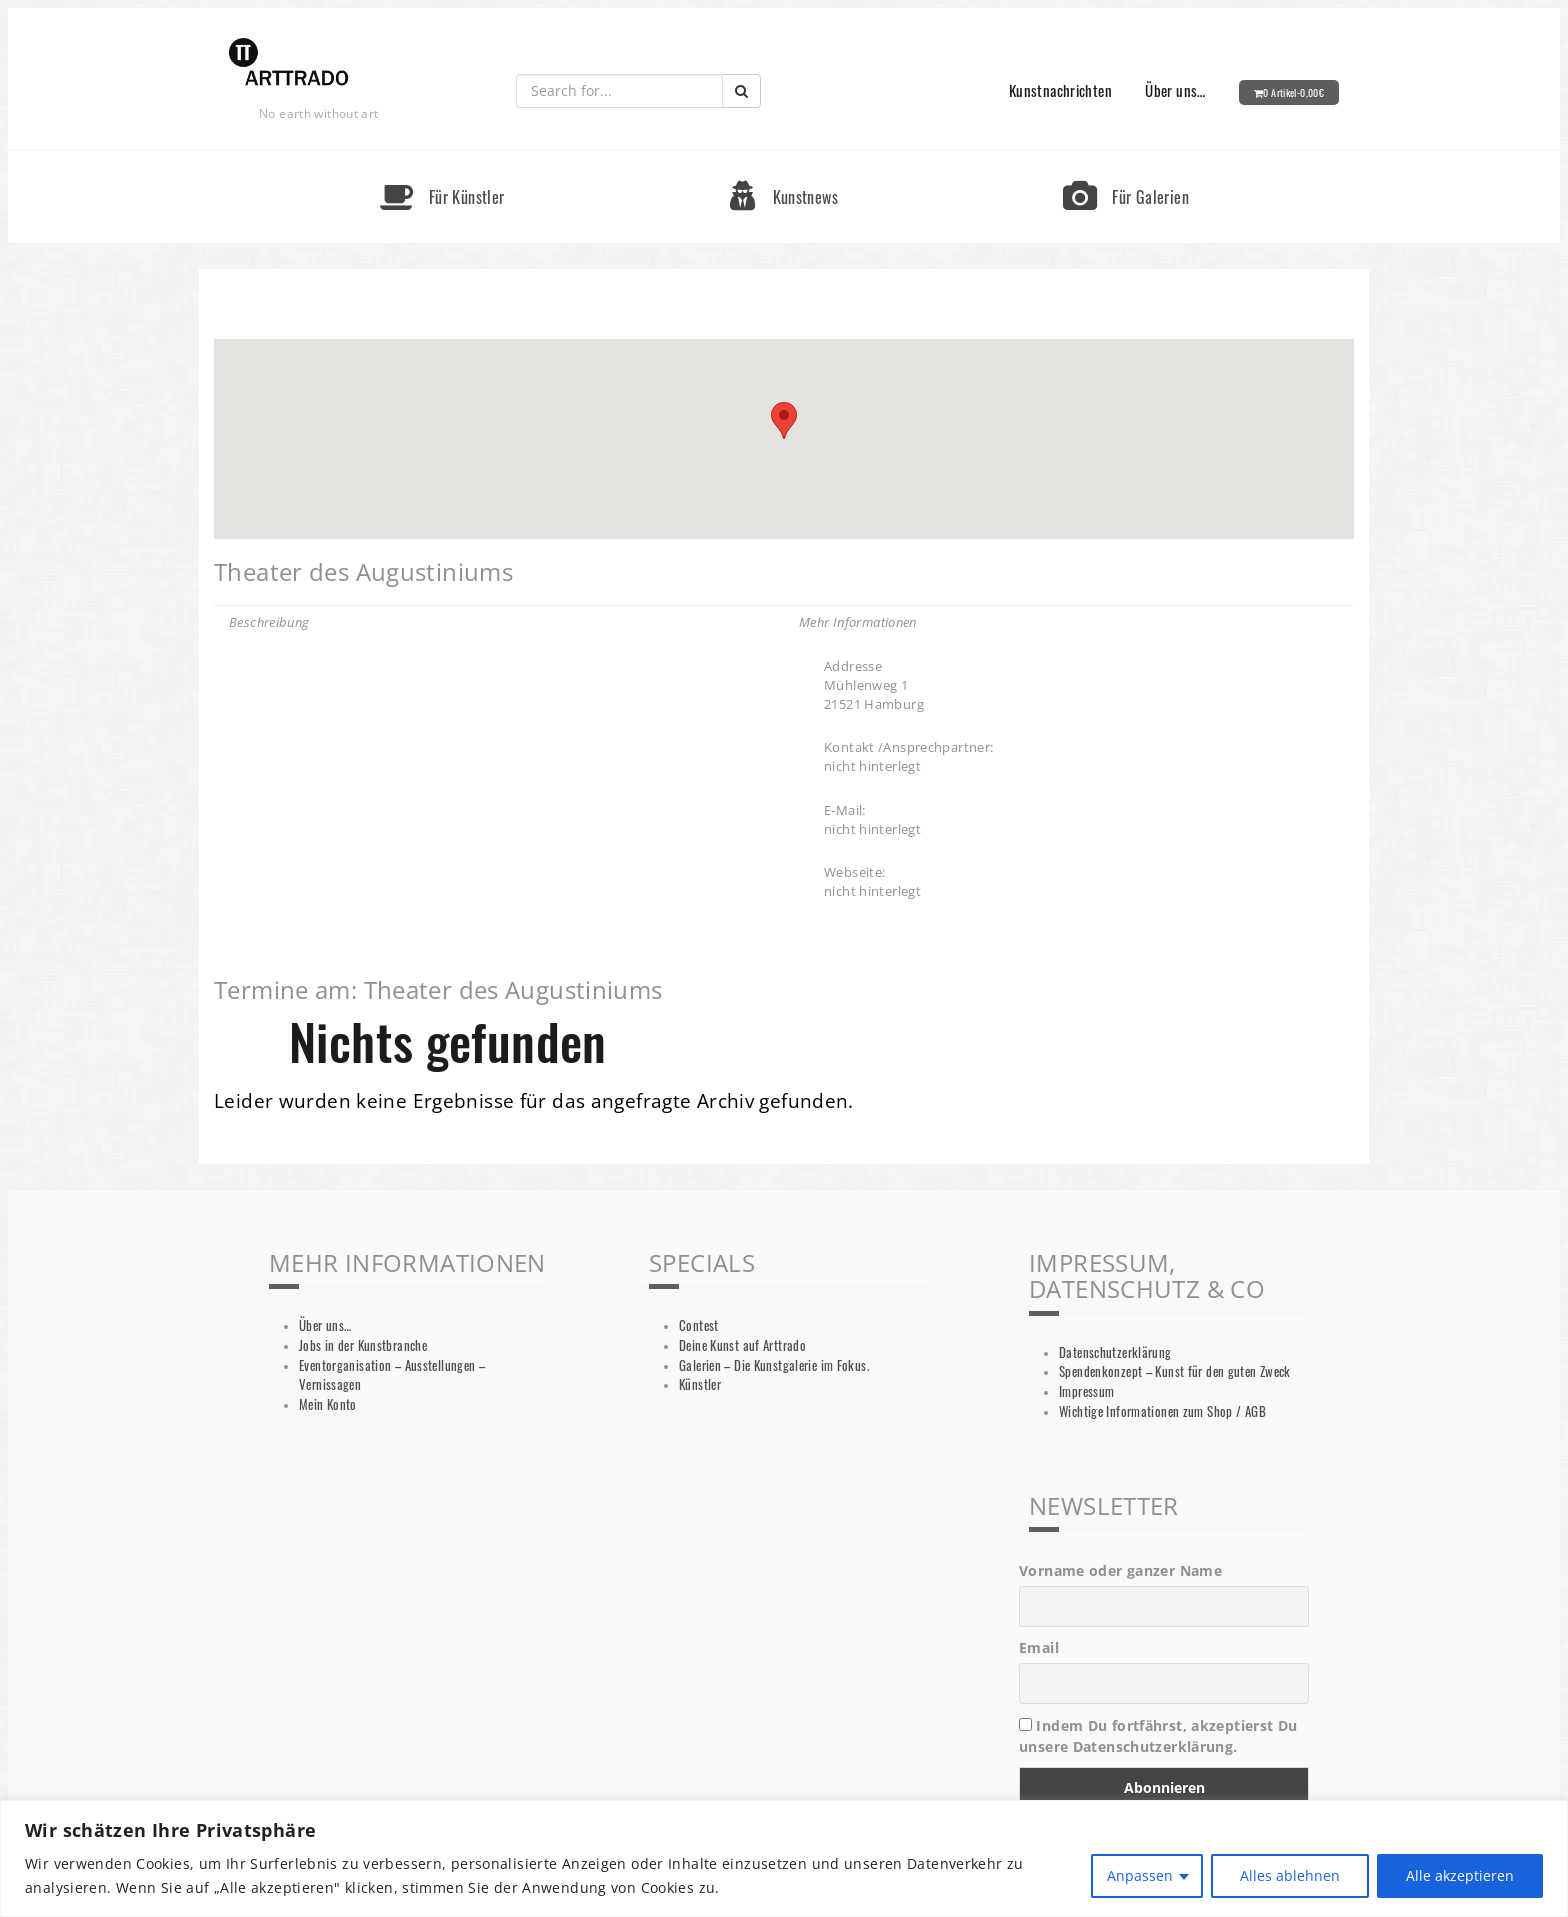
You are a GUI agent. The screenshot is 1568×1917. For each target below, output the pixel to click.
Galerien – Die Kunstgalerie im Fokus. (774, 1365)
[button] (784, 420)
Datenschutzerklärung (1115, 1352)
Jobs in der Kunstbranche (363, 1345)
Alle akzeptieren (1460, 1875)
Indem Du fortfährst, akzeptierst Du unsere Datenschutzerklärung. (1158, 1736)
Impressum (1086, 1391)
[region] (784, 1858)
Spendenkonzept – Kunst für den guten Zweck (1175, 1371)
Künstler (700, 1384)
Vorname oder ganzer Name (1120, 1570)
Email (1039, 1647)
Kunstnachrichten (1060, 90)
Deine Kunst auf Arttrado (742, 1345)
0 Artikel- (1293, 92)
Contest (699, 1325)
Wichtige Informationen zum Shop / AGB (1162, 1411)
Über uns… (1175, 90)
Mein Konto (328, 1404)
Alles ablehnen (1290, 1875)
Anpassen (1140, 1875)
